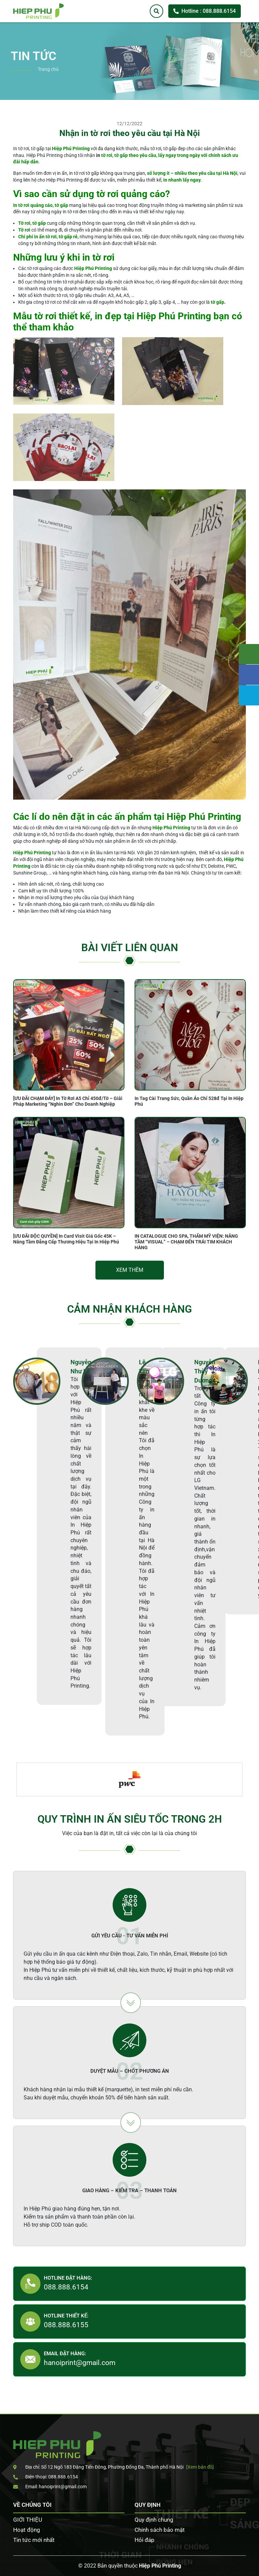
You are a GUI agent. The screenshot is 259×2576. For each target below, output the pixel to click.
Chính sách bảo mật (160, 2529)
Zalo (249, 695)
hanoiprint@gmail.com (79, 2363)
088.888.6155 (66, 2325)
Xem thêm (129, 1270)
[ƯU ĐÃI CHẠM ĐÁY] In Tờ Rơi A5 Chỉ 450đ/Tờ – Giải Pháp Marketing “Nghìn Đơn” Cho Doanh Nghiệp (67, 1101)
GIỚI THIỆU (27, 2519)
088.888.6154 (66, 2287)
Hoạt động (26, 2529)
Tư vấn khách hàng (249, 654)
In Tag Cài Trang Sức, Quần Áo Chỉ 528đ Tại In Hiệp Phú (189, 1101)
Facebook (249, 675)
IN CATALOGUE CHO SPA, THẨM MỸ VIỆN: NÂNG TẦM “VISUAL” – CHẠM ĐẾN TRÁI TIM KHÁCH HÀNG (186, 1241)
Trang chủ (48, 69)
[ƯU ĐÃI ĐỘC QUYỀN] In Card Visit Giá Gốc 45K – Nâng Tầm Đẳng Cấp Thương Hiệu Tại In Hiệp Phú (66, 1238)
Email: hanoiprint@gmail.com (50, 2487)
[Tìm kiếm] (156, 11)
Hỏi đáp (144, 2540)
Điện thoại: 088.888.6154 (45, 2477)
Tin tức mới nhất (34, 2540)
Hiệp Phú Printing (160, 2565)
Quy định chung (154, 2519)
